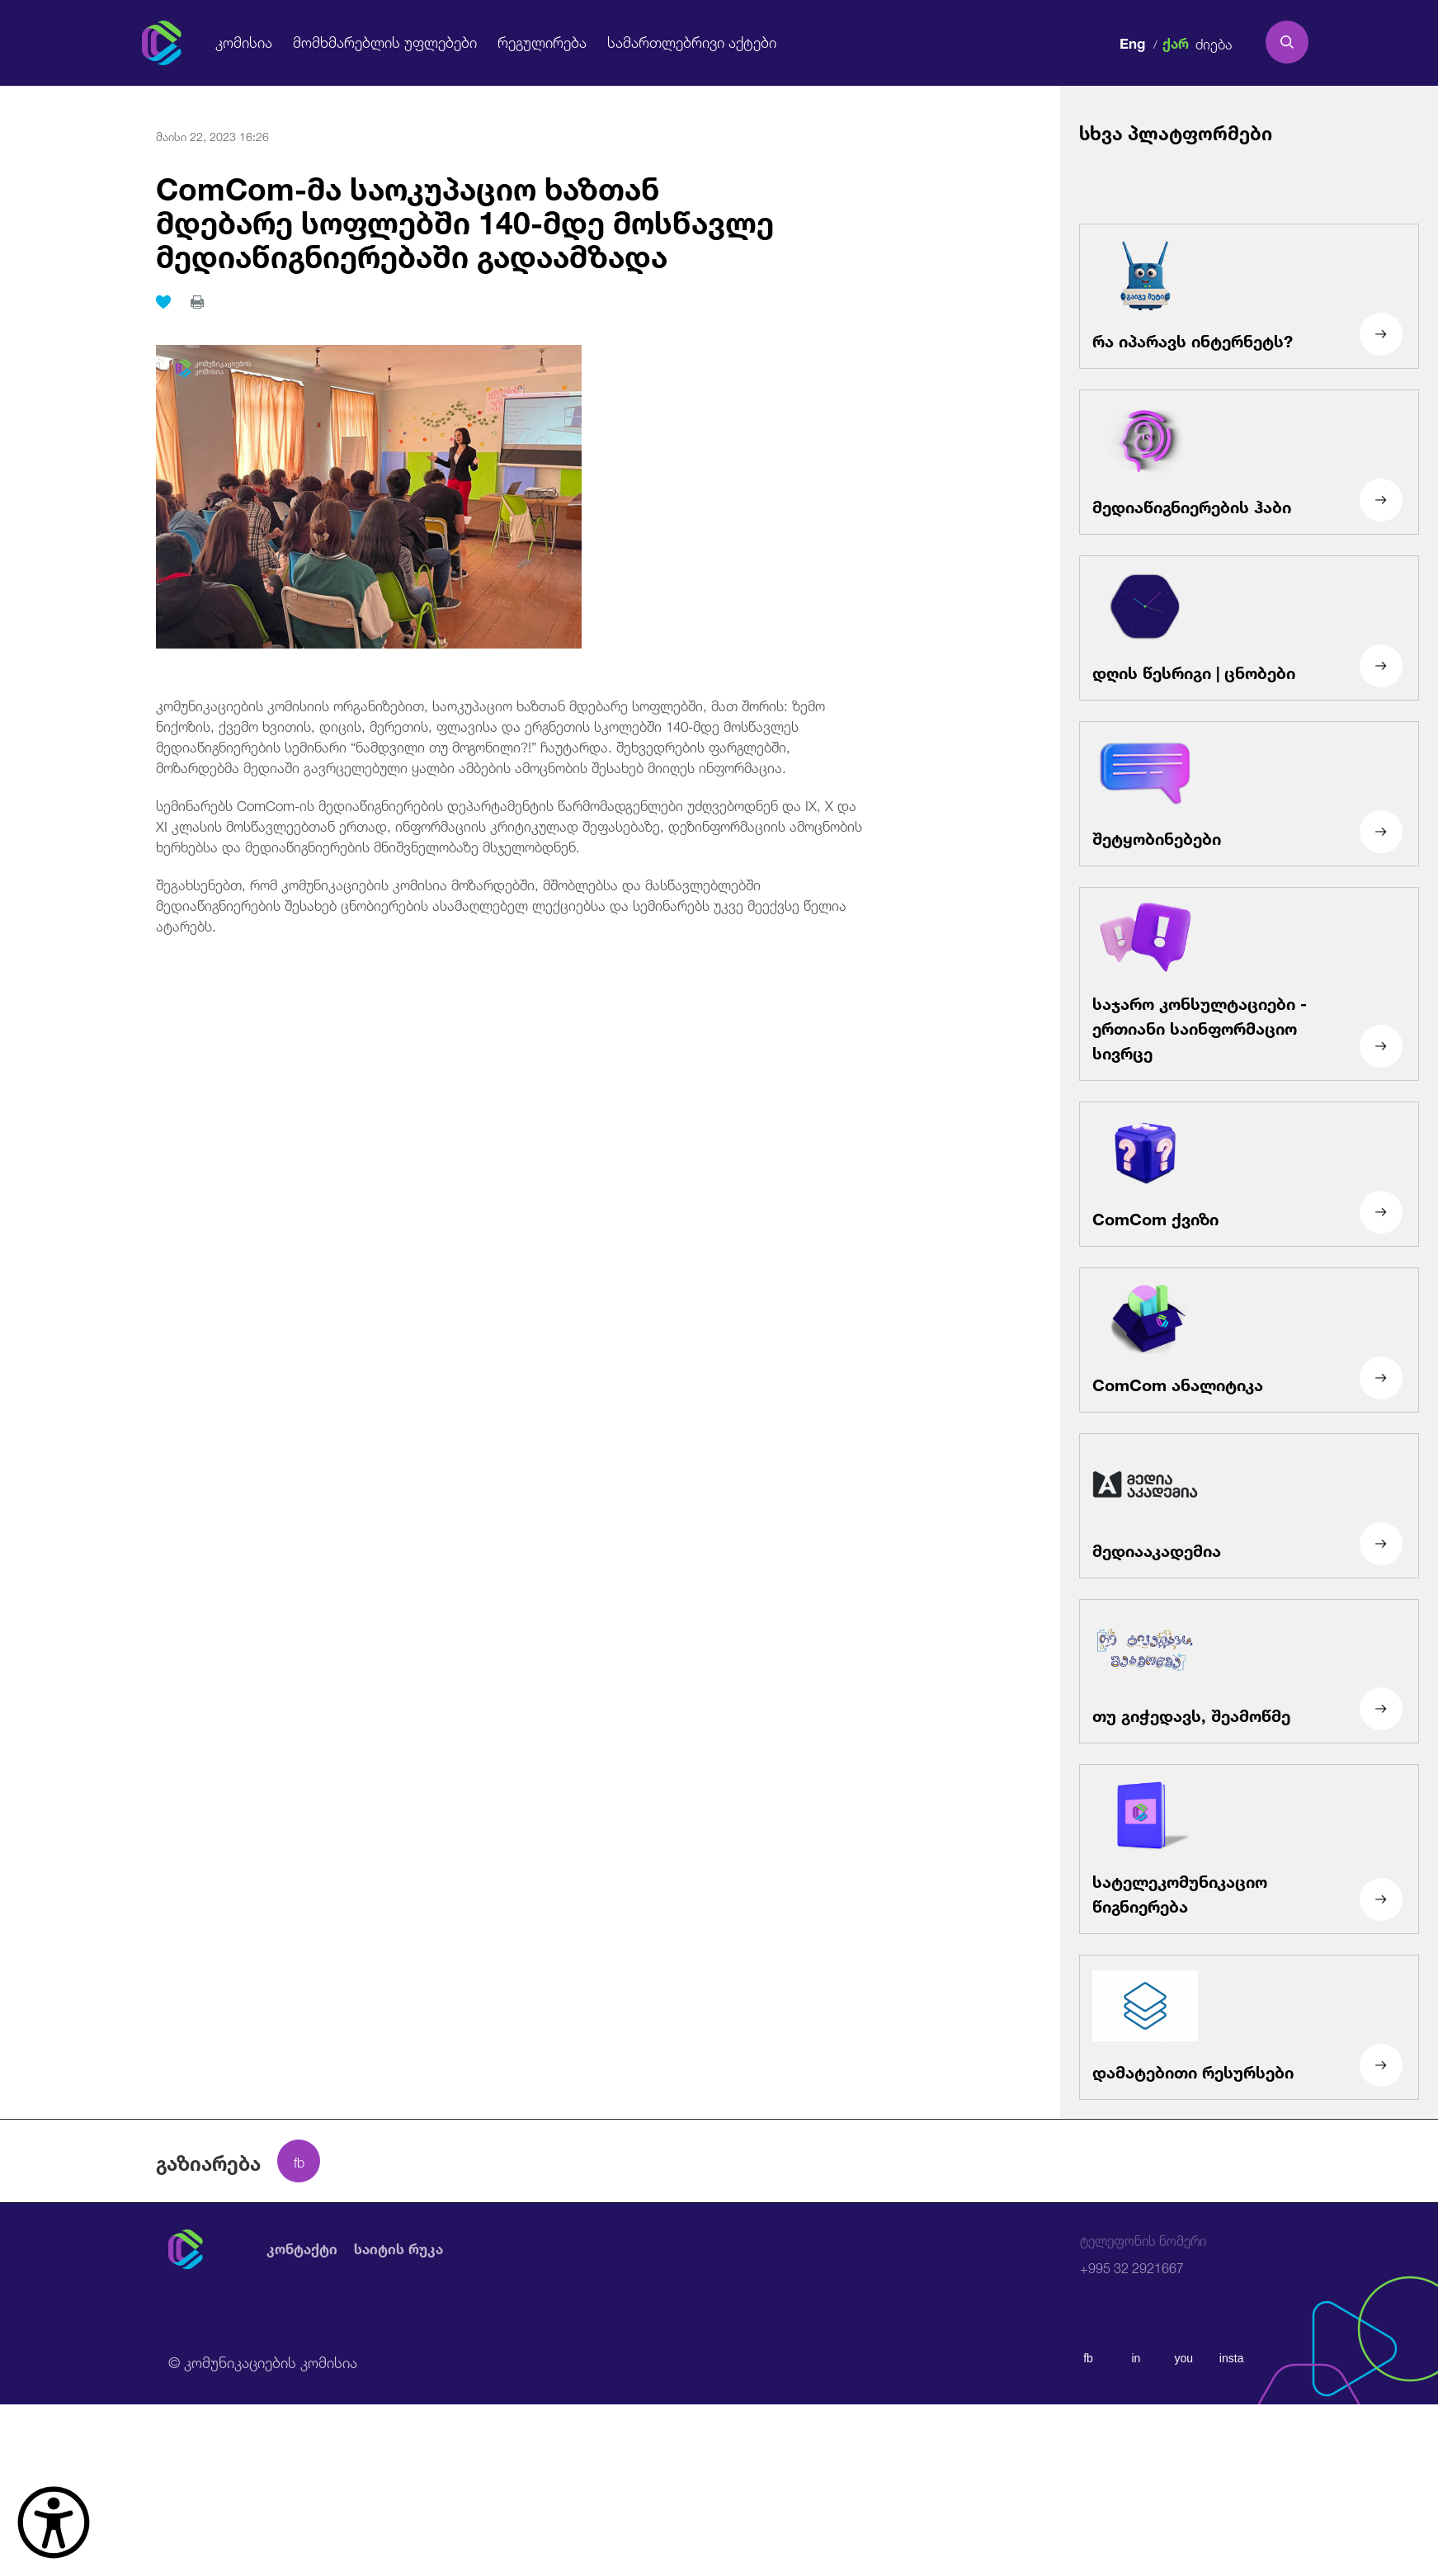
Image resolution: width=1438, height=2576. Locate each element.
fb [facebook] (1088, 2358)
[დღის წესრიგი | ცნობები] (1249, 628)
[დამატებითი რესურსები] (1249, 2027)
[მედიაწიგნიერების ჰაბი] (1249, 462)
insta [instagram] (1231, 2358)
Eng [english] (1132, 40)
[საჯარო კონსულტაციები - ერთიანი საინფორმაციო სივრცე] (1249, 983)
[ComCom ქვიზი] (1249, 1174)
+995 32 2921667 (1143, 2254)
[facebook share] (298, 2161)
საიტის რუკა (398, 2248)
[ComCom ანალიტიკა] (1249, 1340)
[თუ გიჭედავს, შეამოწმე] (1249, 1670)
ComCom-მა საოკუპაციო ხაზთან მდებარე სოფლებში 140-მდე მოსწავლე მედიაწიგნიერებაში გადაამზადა (456, 217)
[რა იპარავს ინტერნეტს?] (1249, 296)
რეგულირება (525, 41)
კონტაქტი (301, 2248)
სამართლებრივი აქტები (670, 41)
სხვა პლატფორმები (1175, 130)
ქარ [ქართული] (1175, 40)
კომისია (242, 41)
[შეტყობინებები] (1249, 793)
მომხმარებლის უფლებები (376, 41)
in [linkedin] (1135, 2358)
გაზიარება (208, 2161)
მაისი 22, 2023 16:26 (212, 135)
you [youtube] (1183, 2358)
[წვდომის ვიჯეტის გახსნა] (53, 2522)
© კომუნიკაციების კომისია (262, 2360)
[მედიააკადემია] (1249, 1505)
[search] (1287, 42)
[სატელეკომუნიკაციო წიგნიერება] (1249, 1849)
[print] (197, 300)
